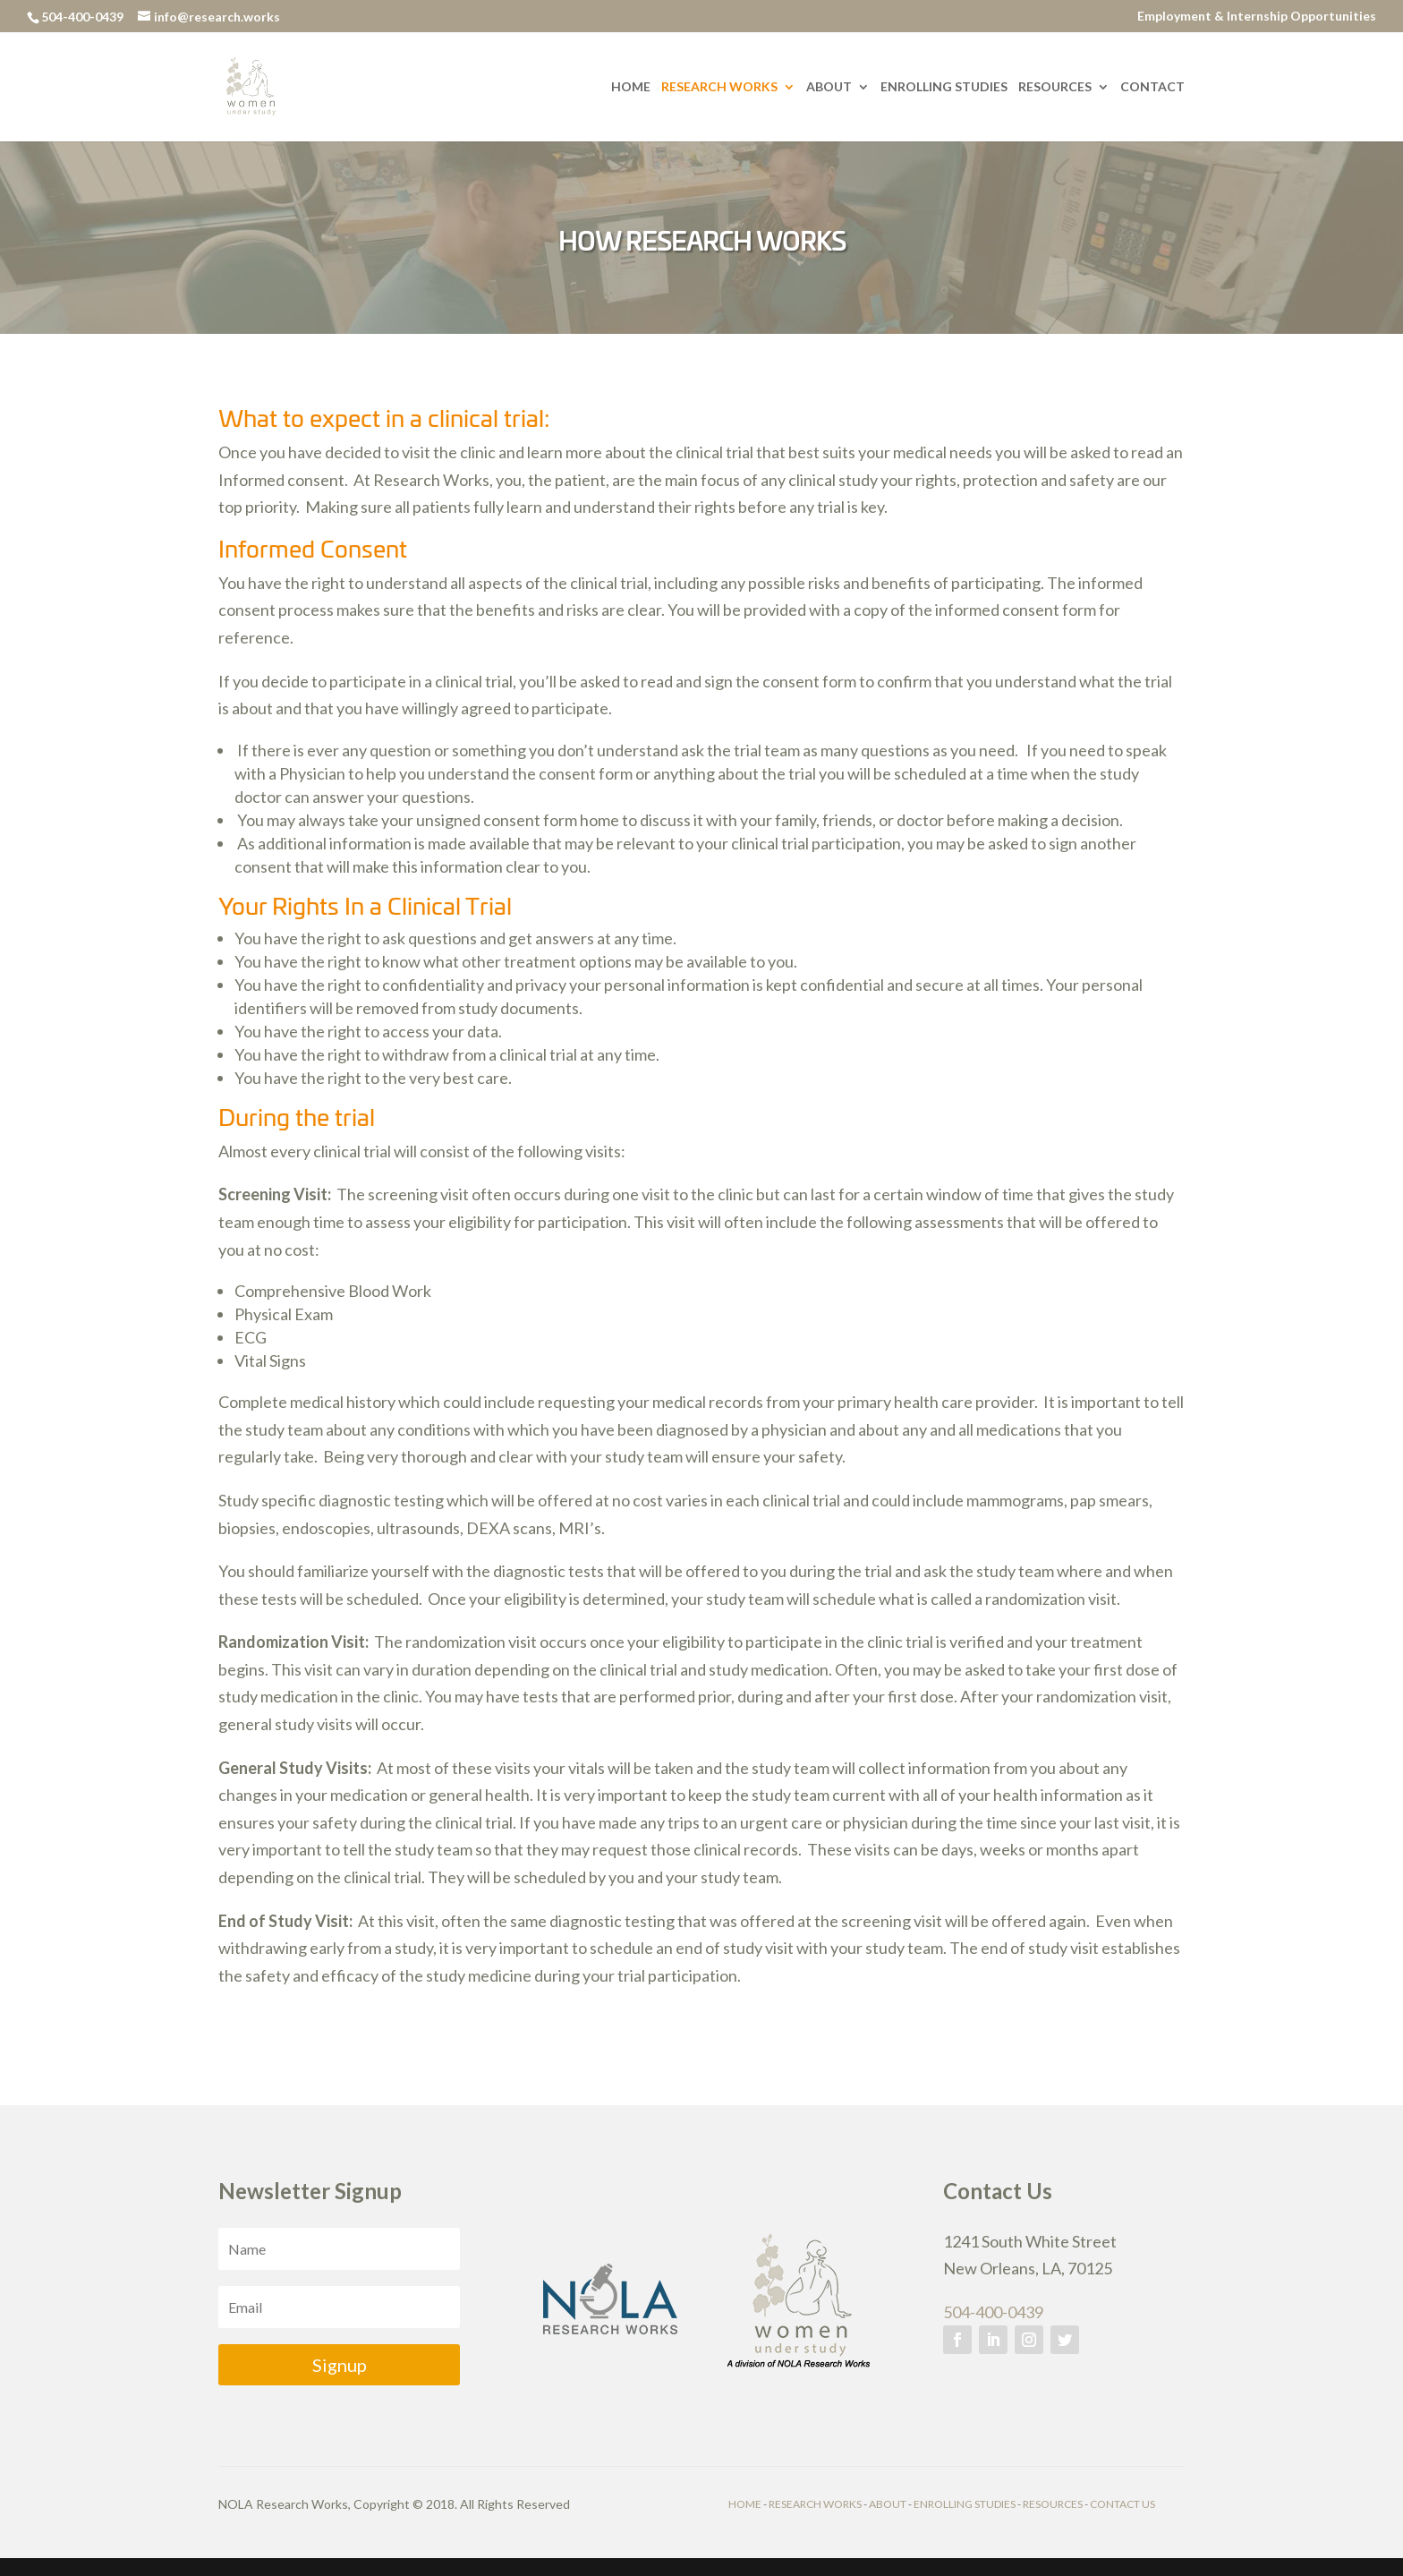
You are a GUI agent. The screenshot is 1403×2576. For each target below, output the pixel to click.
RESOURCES (1053, 2504)
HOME (744, 2504)
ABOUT (887, 2504)
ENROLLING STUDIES (965, 2504)
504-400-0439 (993, 2312)
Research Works (719, 87)
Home (630, 87)
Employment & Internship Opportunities (1256, 16)
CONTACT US (1122, 2504)
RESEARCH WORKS (815, 2504)
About (829, 87)
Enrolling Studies (944, 87)
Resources (1055, 87)
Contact (1152, 87)
